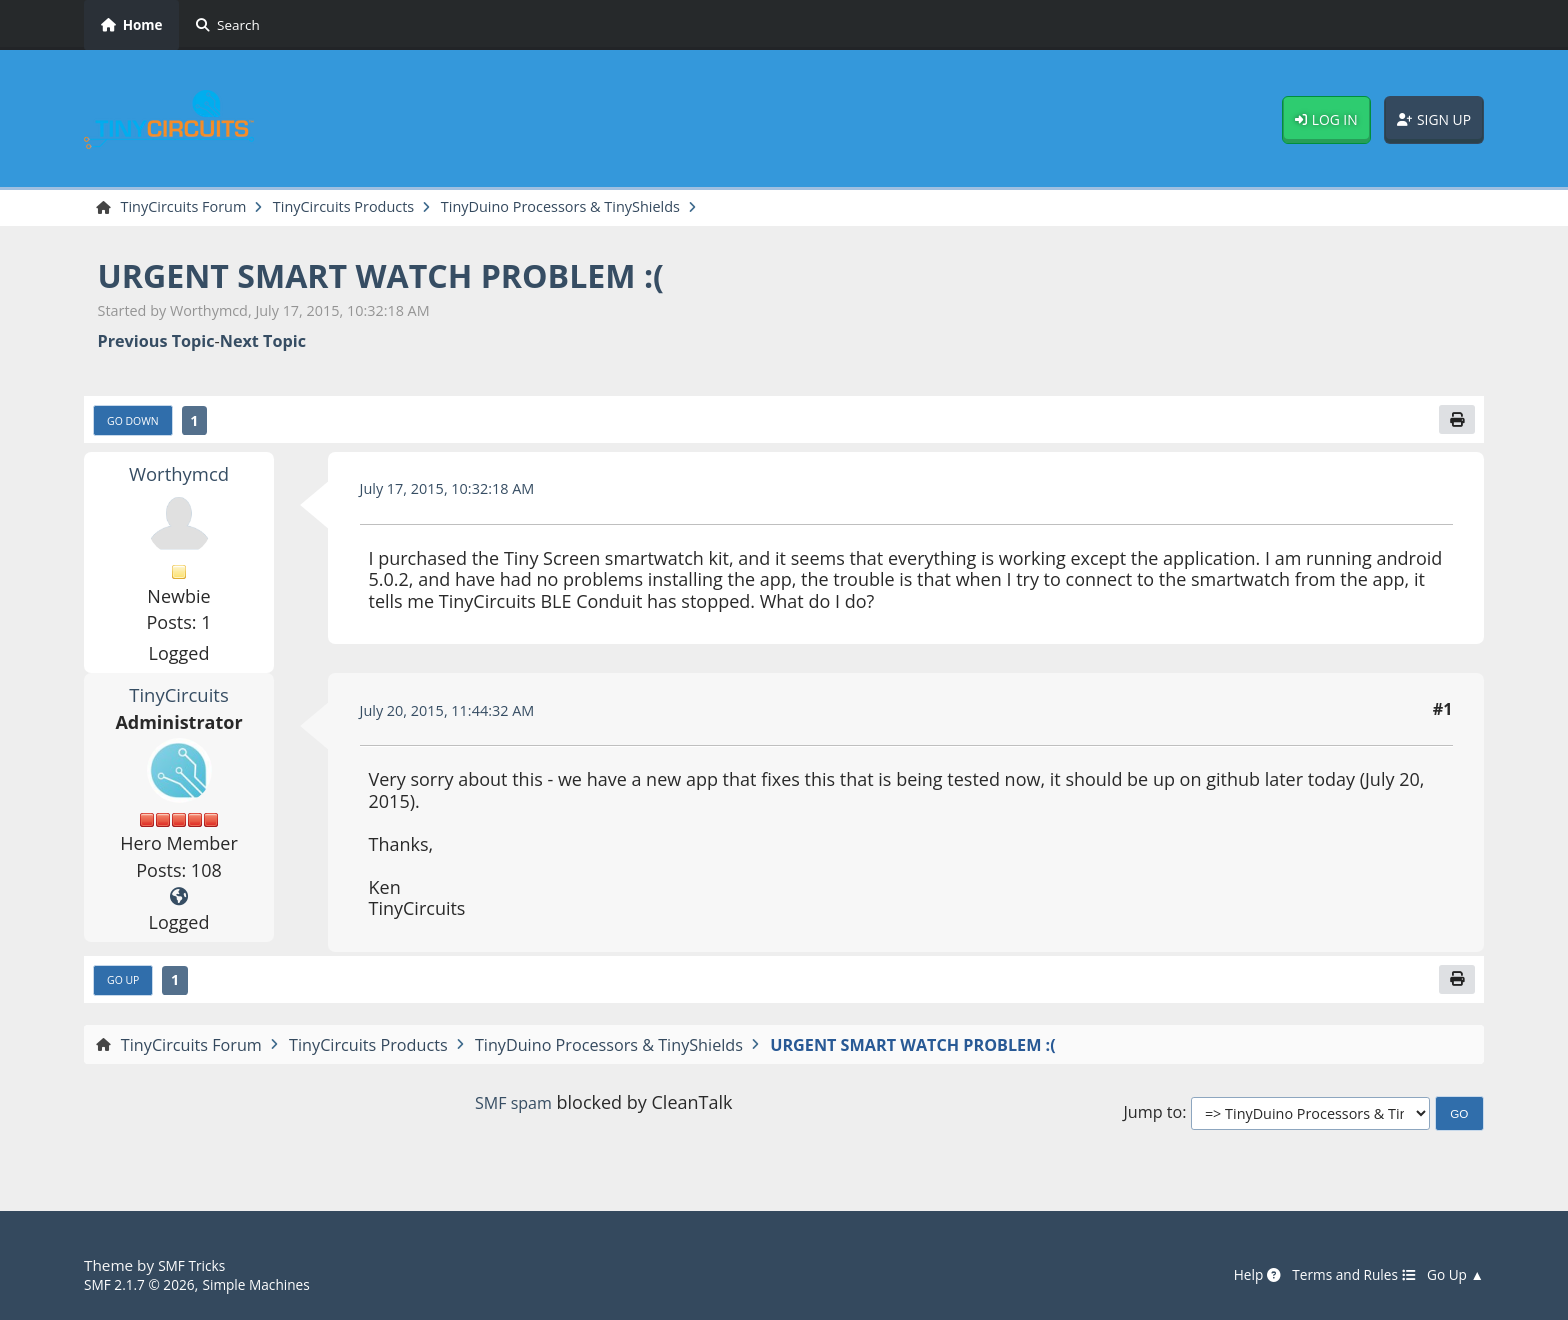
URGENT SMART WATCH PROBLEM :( (415, 277)
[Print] (1455, 424)
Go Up (127, 988)
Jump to (1152, 1122)
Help (1234, 1275)
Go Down (138, 425)
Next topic (263, 343)
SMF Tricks (195, 1266)
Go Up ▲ (1452, 1275)
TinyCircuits (178, 700)
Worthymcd (179, 479)
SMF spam (513, 1111)
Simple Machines (276, 1284)
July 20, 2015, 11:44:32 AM (458, 716)
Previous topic (156, 343)
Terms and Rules (1339, 1275)
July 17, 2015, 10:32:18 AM (458, 494)
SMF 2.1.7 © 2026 (146, 1284)
